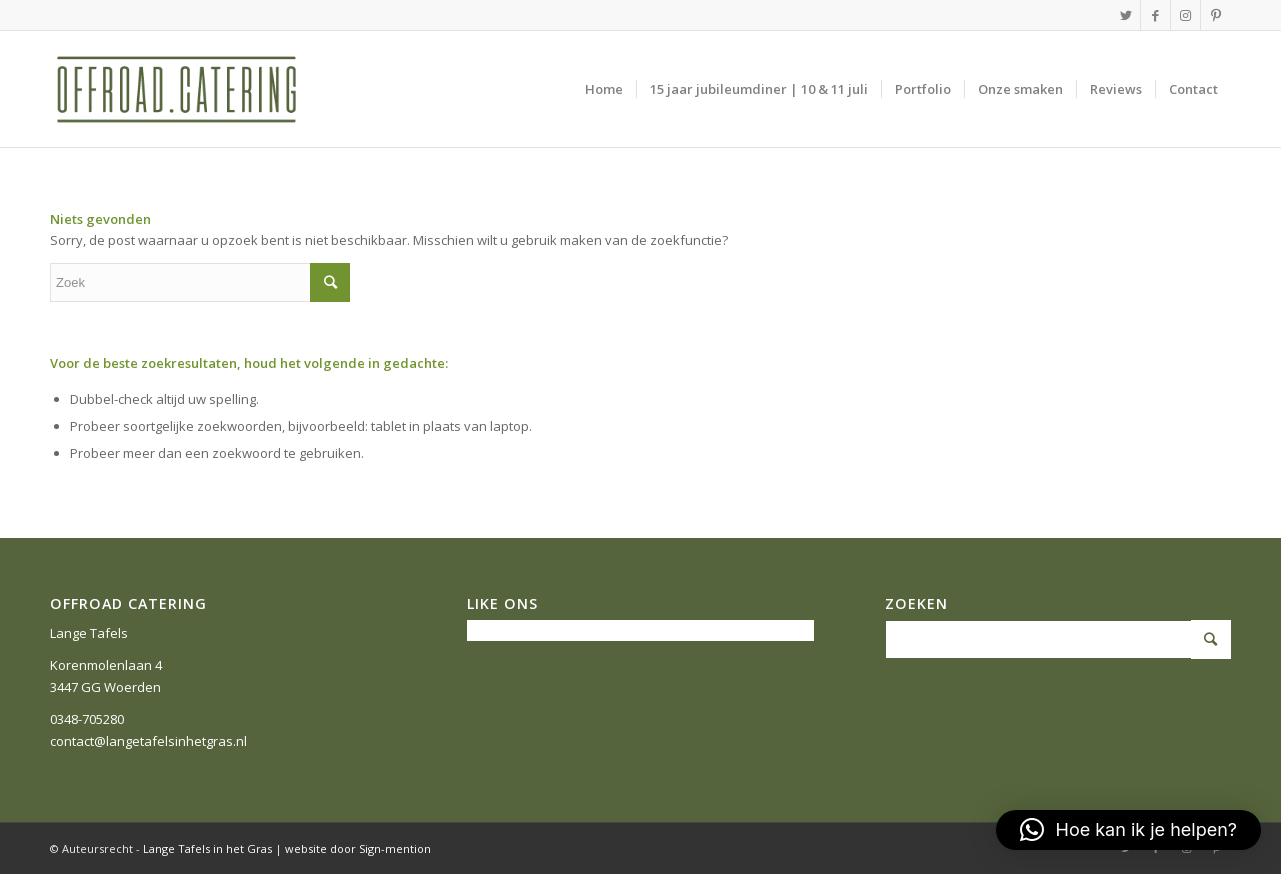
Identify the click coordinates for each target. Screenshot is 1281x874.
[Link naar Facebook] (1155, 15)
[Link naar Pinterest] (1216, 15)
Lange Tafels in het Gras (207, 848)
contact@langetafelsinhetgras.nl (148, 741)
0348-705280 (87, 719)
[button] (1128, 830)
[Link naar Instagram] (1185, 15)
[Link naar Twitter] (1125, 15)
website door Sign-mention (358, 848)
